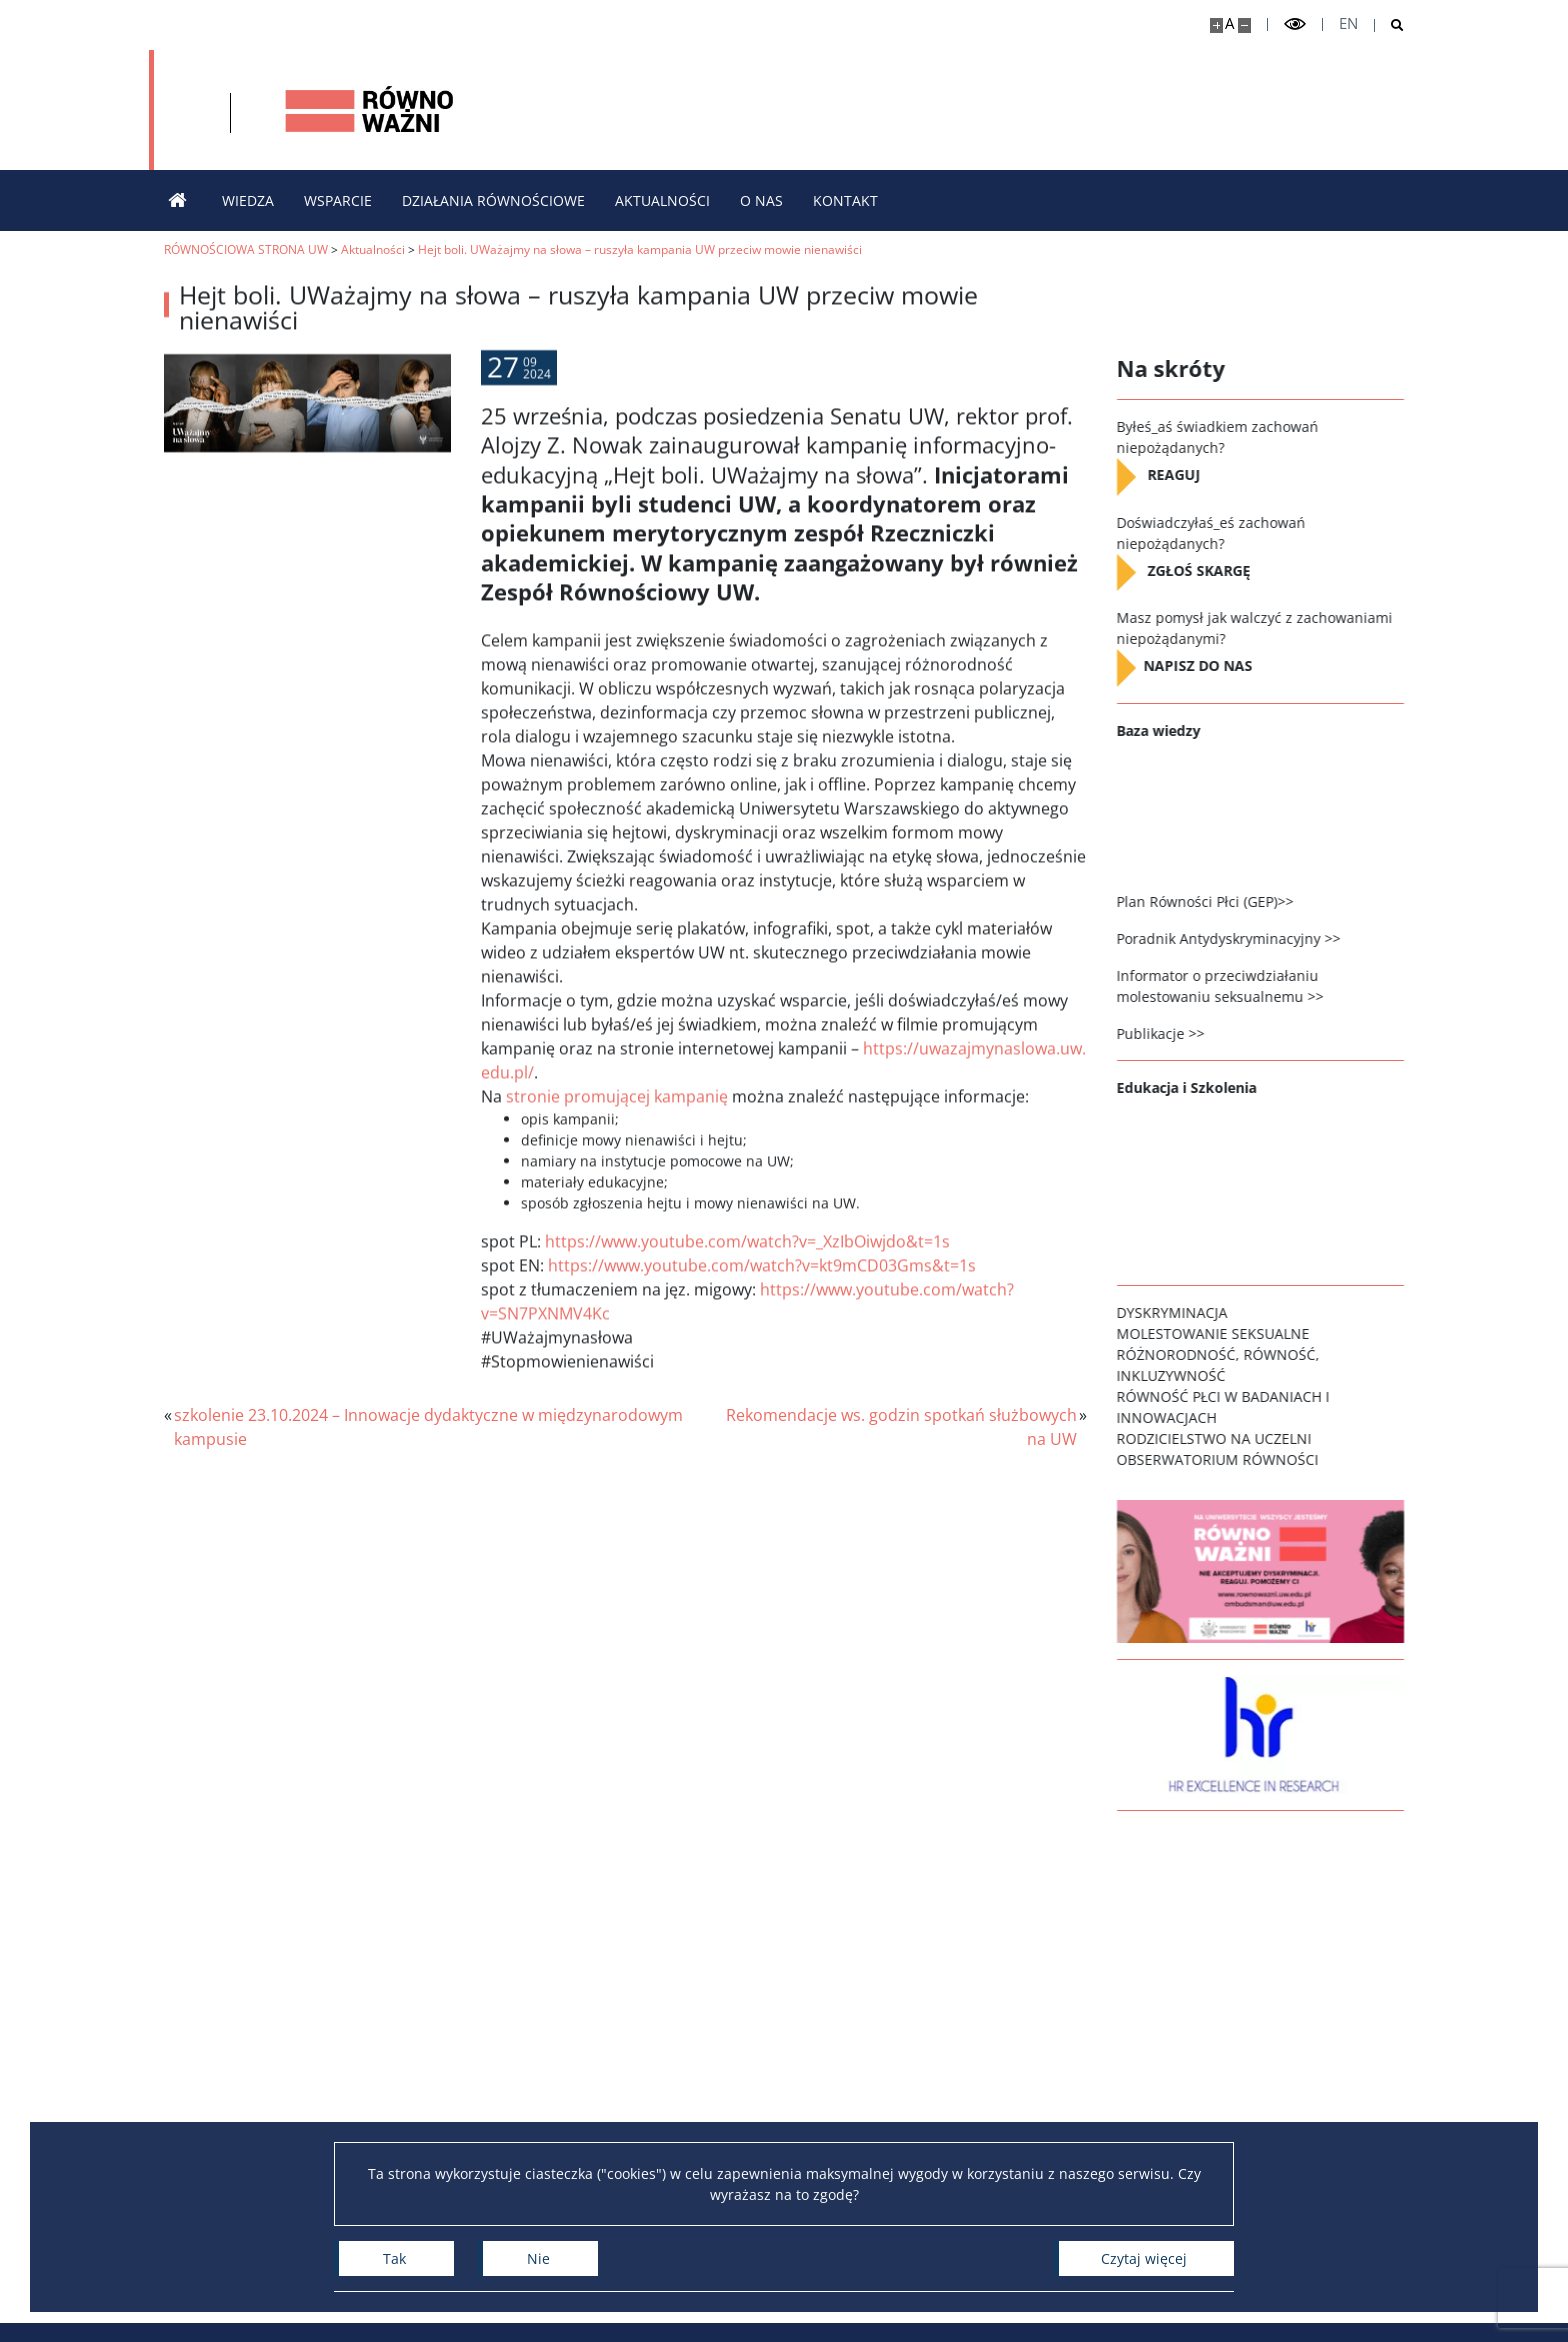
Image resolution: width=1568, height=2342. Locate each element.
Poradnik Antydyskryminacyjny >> (1241, 938)
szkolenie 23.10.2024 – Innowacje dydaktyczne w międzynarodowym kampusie (428, 1427)
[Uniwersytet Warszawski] (311, 110)
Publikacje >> (1173, 1033)
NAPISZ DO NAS (1212, 666)
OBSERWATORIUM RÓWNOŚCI (1230, 1459)
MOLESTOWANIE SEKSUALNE (1225, 1333)
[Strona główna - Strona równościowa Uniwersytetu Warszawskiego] (614, 110)
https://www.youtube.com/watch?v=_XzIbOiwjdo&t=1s (747, 1285)
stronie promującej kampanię (617, 1140)
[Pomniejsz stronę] (1244, 25)
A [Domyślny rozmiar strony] (1229, 23)
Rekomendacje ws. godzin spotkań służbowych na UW (901, 1427)
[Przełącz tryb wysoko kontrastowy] (1295, 24)
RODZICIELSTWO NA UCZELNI (1226, 1438)
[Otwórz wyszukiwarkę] (1389, 25)
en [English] (1348, 23)
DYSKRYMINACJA (1184, 1312)
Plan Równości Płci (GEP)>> (1217, 901)
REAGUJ (1186, 475)
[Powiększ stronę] (1216, 25)
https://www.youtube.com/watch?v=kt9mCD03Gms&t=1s (762, 1309)
